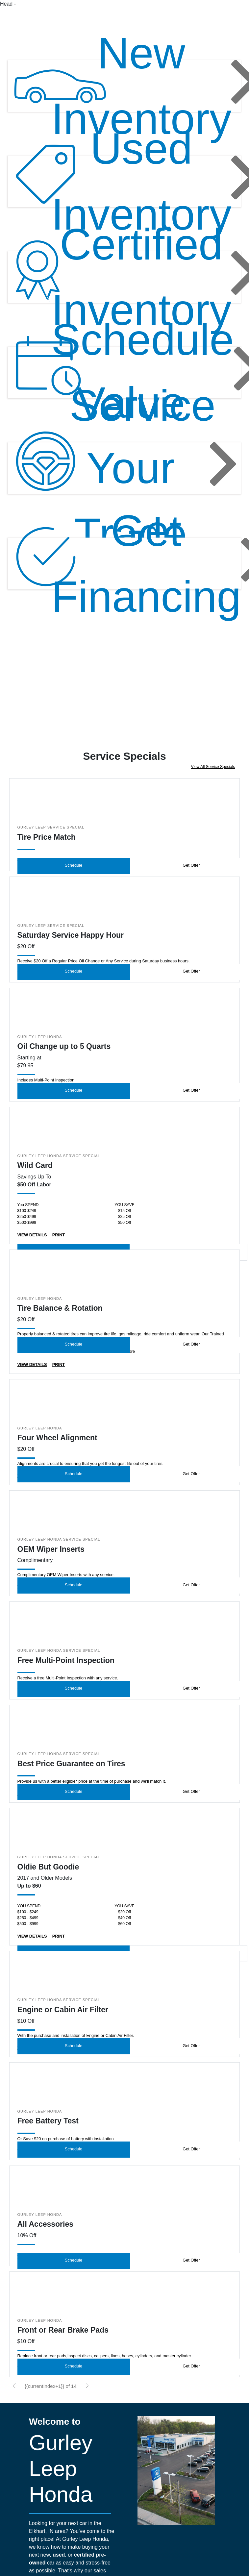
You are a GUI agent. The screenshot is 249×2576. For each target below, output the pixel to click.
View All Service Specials (213, 781)
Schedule (73, 879)
